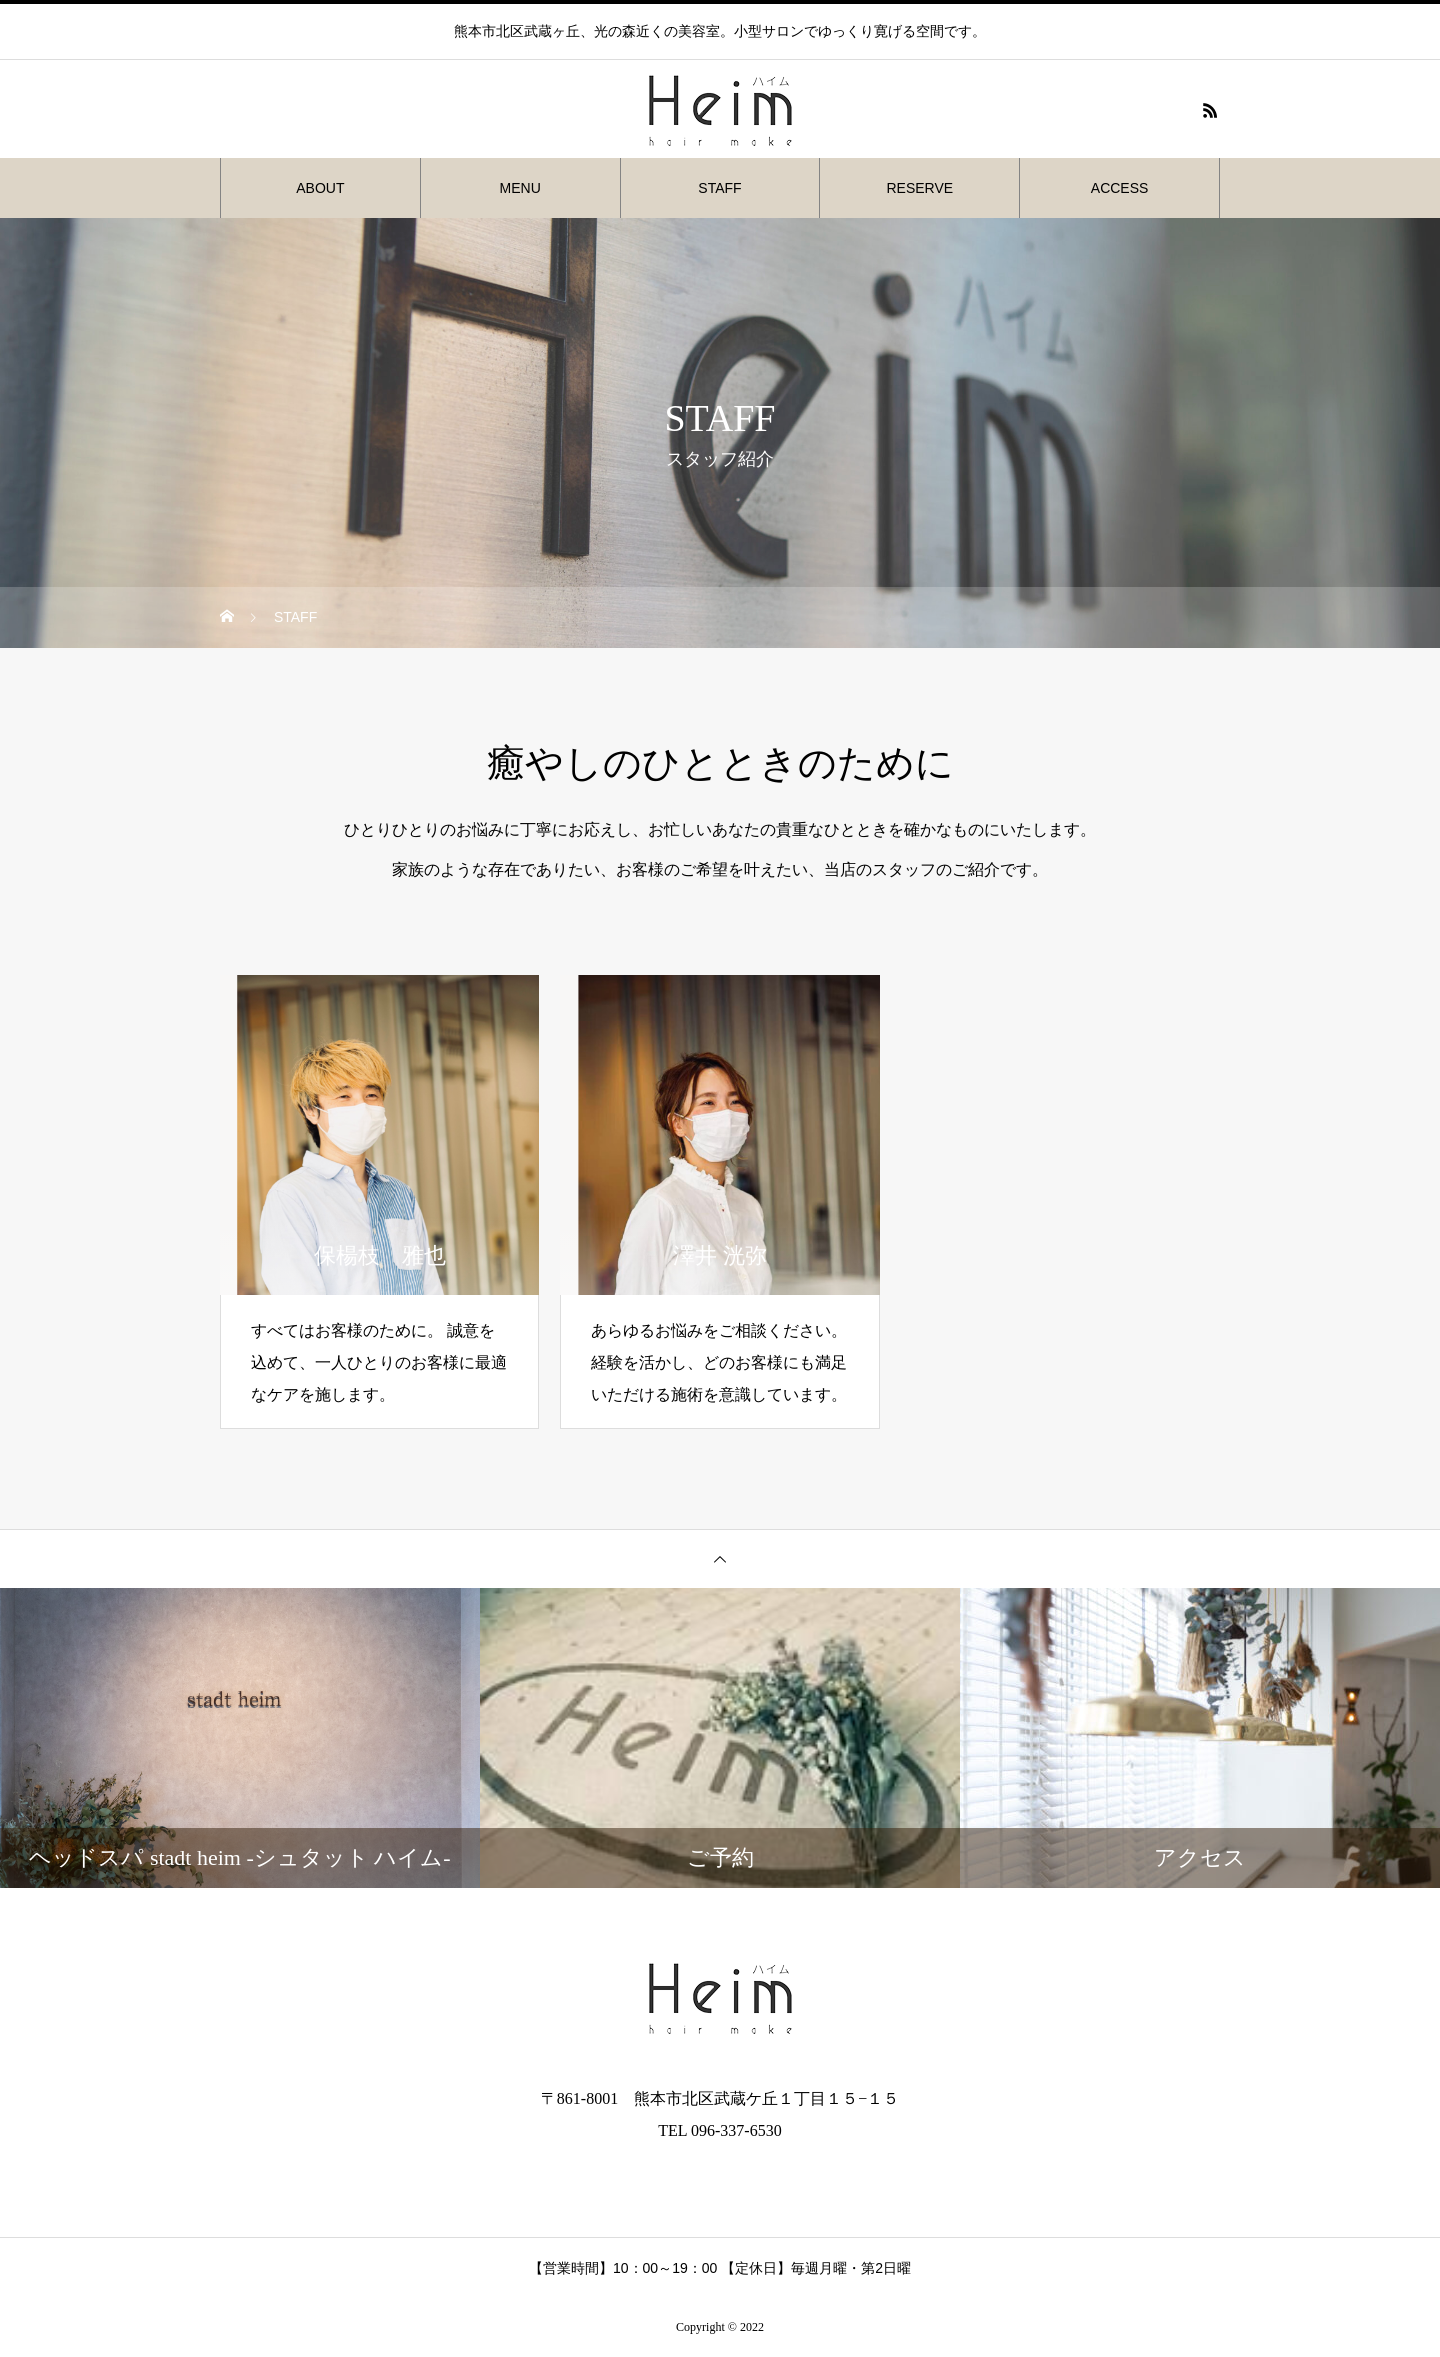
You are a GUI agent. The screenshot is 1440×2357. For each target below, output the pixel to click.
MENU (520, 188)
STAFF (719, 188)
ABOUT (320, 188)
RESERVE (919, 188)
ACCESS (1120, 188)
